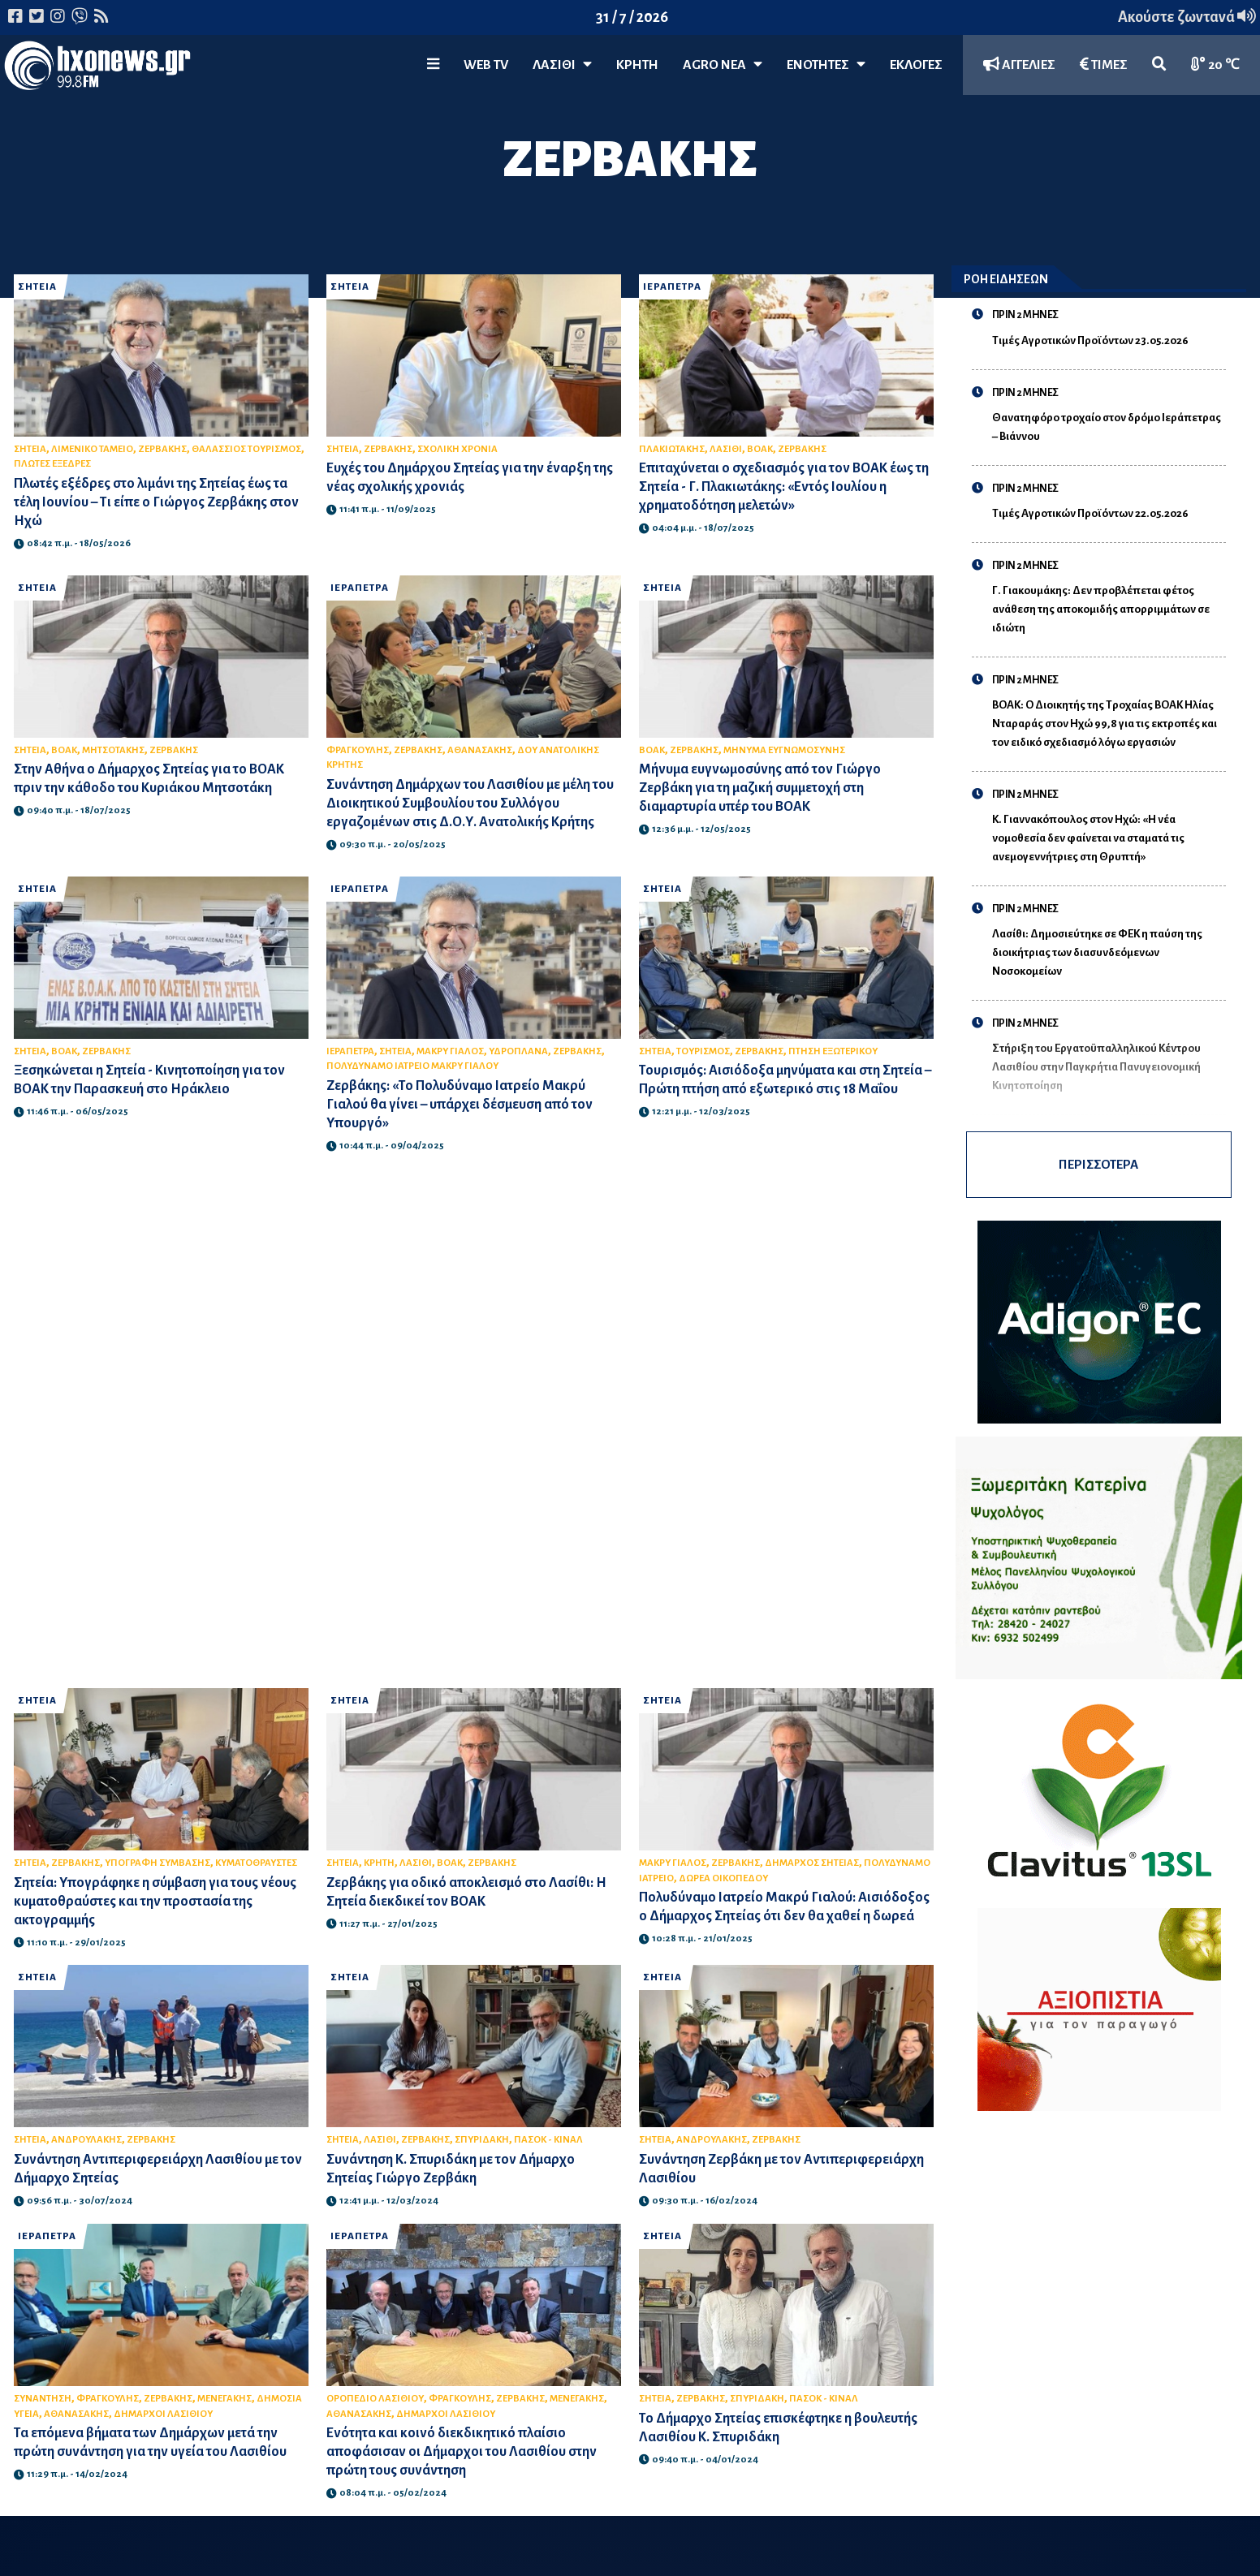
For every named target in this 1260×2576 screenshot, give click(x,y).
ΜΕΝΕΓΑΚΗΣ (224, 2398)
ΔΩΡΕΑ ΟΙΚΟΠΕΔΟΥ (723, 1878)
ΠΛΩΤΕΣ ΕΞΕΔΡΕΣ (52, 464)
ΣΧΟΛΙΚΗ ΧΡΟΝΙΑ (457, 449)
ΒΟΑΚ (760, 449)
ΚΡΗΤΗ (637, 65)
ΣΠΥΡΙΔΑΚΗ (482, 2139)
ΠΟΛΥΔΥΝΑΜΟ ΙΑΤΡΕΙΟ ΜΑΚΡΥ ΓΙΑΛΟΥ (412, 1066)
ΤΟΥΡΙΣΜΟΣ (703, 1051)
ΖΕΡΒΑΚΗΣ (162, 449)
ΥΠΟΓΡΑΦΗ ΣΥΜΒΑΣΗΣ (157, 1863)
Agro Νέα (722, 64)
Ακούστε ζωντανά (1187, 17)
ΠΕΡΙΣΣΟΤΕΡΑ (1098, 1164)
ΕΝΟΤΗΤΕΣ (826, 64)
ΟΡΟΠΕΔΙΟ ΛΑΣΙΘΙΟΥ (375, 2398)
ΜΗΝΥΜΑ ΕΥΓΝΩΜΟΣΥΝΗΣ (784, 750)
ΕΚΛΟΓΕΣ (916, 65)
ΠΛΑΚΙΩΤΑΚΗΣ (672, 449)
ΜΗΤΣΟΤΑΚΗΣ (113, 750)
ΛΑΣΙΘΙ (726, 449)
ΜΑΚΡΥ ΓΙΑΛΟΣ (450, 1051)
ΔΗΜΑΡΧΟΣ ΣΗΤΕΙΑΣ (812, 1863)
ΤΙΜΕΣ (1104, 64)
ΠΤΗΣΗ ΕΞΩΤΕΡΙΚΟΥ (833, 1051)
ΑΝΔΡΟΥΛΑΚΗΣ (86, 2139)
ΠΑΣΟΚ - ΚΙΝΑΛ (548, 2139)
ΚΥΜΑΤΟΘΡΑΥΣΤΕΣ (256, 1863)
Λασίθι (562, 64)
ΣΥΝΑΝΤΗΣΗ (42, 2398)
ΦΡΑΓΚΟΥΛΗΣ (357, 750)
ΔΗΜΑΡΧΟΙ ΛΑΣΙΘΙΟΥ (163, 2414)
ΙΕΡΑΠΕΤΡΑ (672, 287)
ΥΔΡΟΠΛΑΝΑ (518, 1051)
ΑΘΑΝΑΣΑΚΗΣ (479, 750)
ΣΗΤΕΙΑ (37, 287)
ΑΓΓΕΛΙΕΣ (1019, 64)
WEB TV (486, 65)
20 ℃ (1215, 64)
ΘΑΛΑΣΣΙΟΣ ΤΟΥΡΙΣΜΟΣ (246, 449)
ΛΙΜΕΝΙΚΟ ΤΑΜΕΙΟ (92, 449)
